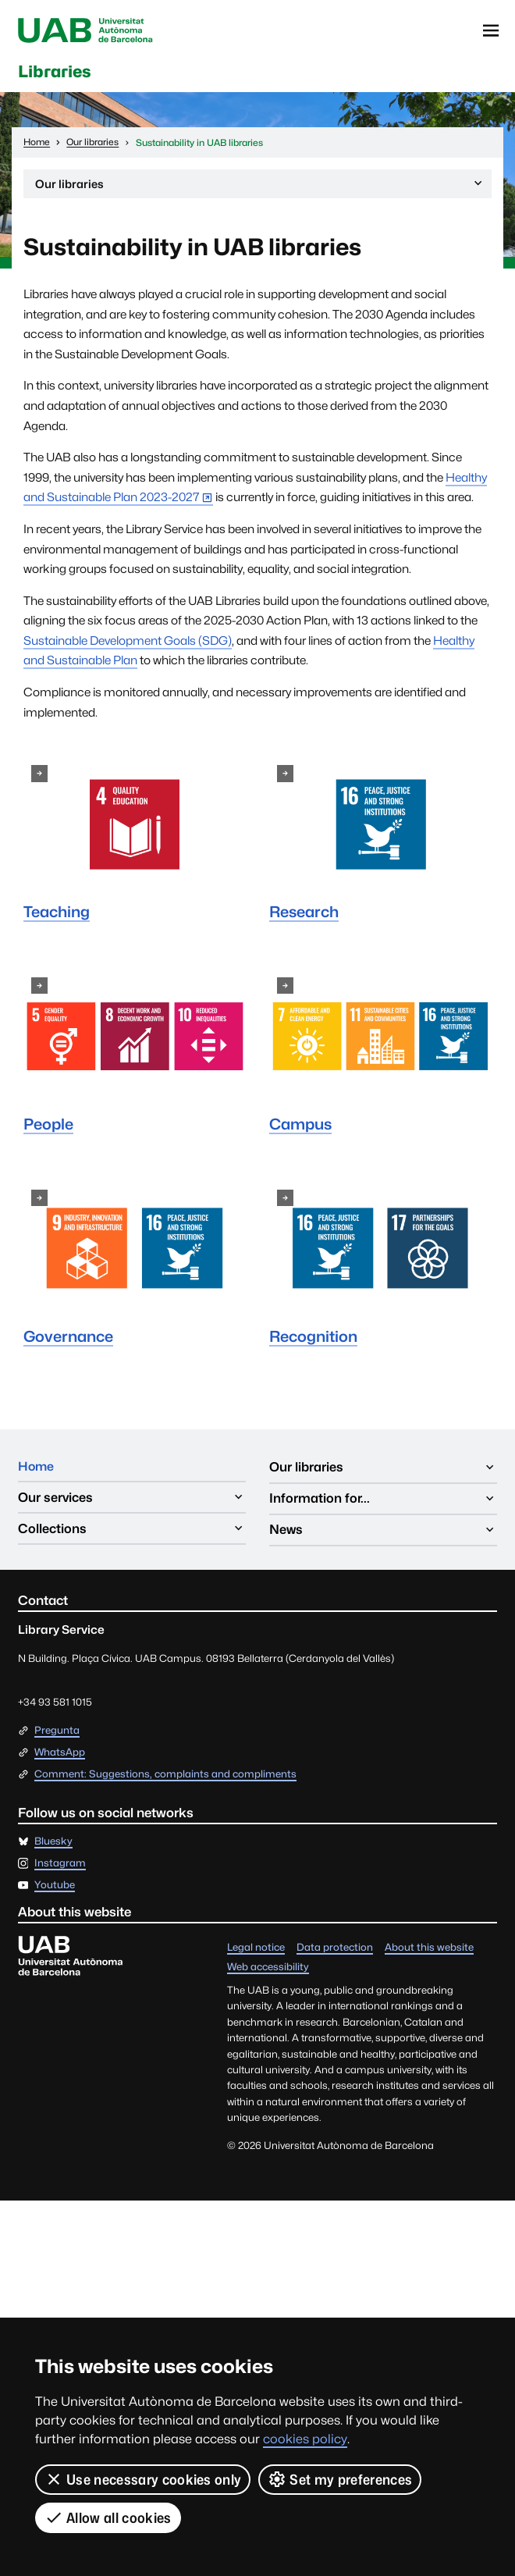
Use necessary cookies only (143, 2479)
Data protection (335, 1950)
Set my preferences (340, 2479)
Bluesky (53, 1844)
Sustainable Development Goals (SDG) (127, 642)
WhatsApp (59, 1755)
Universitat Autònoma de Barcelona (88, 31)
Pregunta (57, 1733)
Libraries (59, 72)
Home (36, 1470)
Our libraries (259, 188)
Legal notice (256, 1950)
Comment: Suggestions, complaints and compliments (165, 1777)
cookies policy (305, 2439)
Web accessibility (268, 1969)
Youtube (54, 1888)
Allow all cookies (108, 2517)
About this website (429, 1950)
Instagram (60, 1866)
